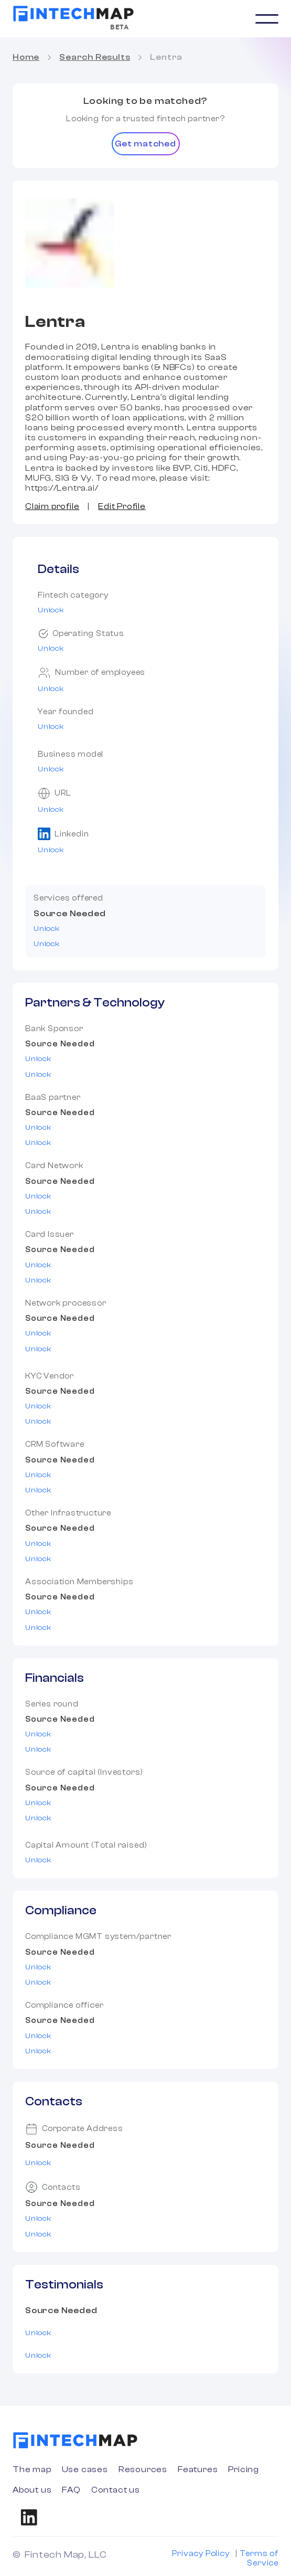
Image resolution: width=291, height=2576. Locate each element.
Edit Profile (122, 506)
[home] (73, 13)
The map (32, 2469)
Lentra (166, 57)
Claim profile (52, 506)
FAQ (71, 2490)
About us (32, 2490)
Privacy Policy (200, 2553)
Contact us (115, 2490)
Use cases (85, 2469)
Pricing (243, 2469)
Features (198, 2469)
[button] (266, 19)
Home (26, 57)
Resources (142, 2469)
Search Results (94, 57)
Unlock (51, 610)
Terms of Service (259, 2558)
